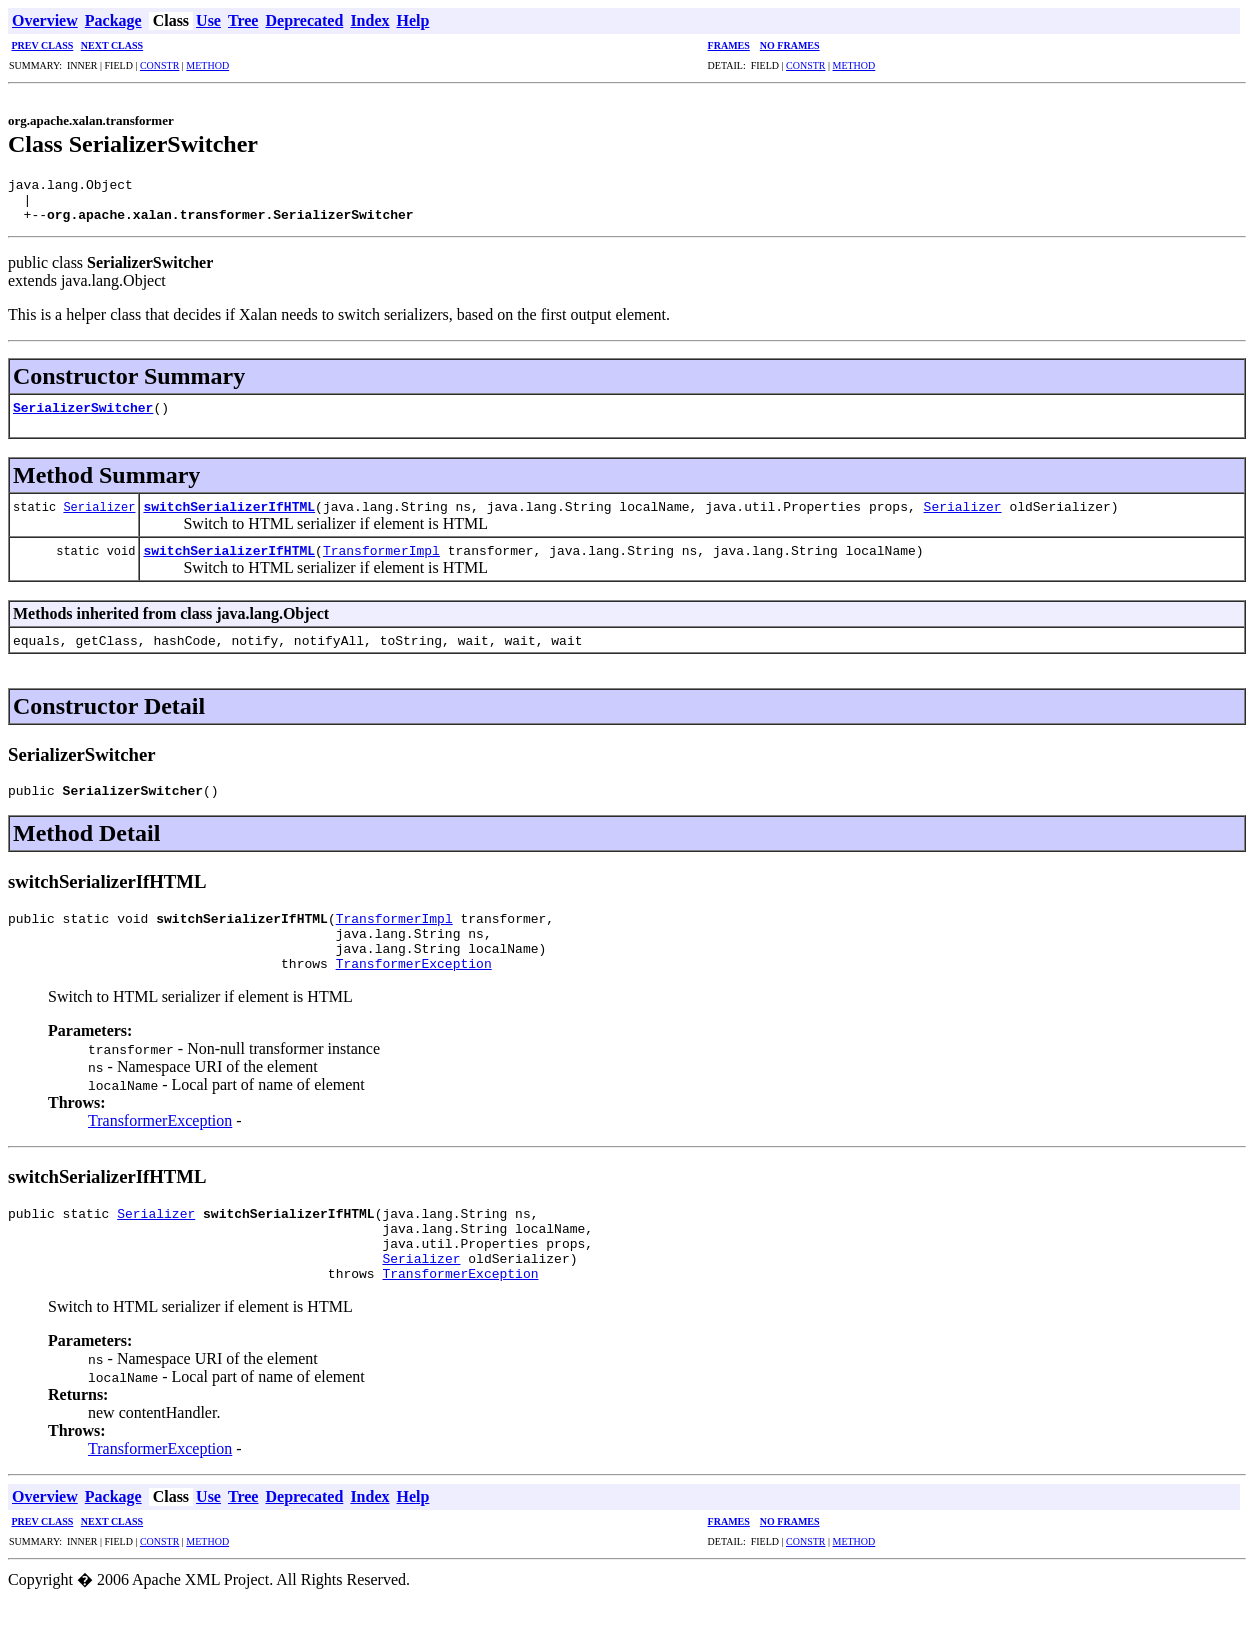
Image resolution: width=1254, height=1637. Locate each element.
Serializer (99, 515)
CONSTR (159, 65)
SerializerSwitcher (83, 416)
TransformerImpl (381, 559)
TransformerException (414, 987)
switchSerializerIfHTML (229, 515)
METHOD (207, 65)
